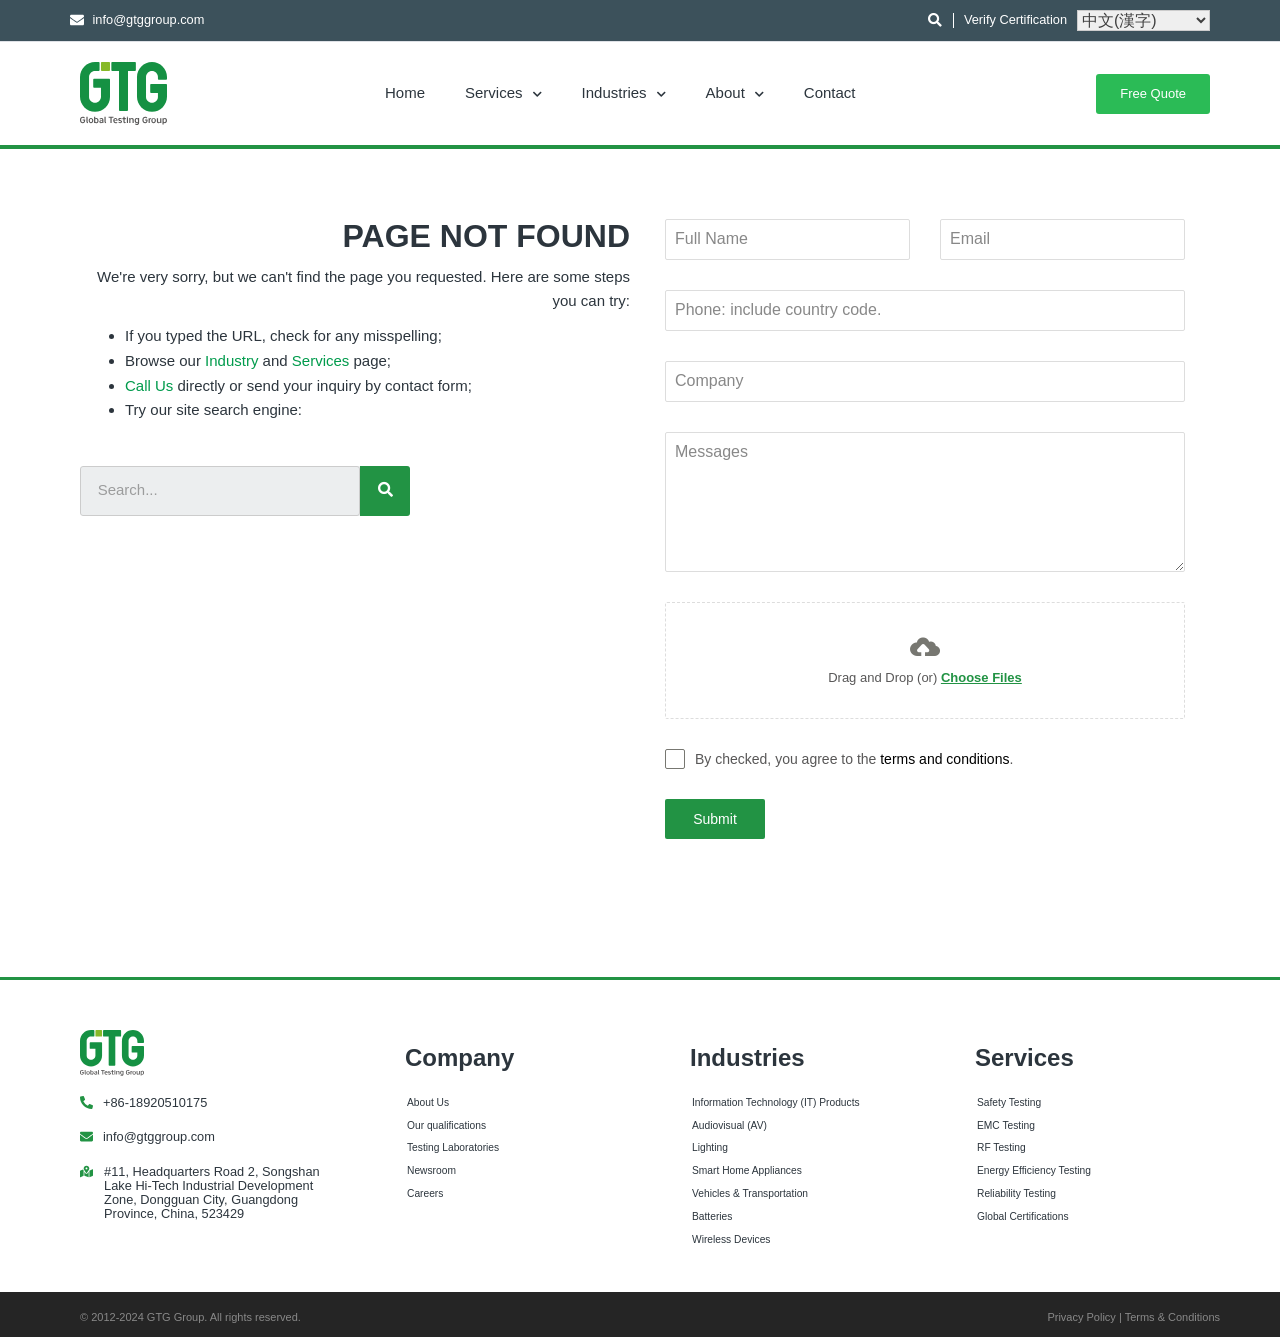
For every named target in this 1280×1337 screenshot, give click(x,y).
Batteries (712, 1208)
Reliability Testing (1016, 1185)
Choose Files (981, 677)
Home (405, 92)
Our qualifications (446, 1117)
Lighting (710, 1139)
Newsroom (431, 1162)
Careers (425, 1185)
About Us (428, 1094)
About (735, 92)
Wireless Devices (731, 1231)
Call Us (149, 385)
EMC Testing (1006, 1117)
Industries (624, 92)
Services (503, 92)
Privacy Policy (1081, 1309)
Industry (231, 360)
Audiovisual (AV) (729, 1117)
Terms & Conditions (1172, 1309)
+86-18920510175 (155, 1094)
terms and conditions (944, 759)
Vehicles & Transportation (750, 1185)
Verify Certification (1015, 19)
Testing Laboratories (453, 1139)
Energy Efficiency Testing (1034, 1162)
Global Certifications (1023, 1208)
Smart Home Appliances (747, 1162)
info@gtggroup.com (159, 1128)
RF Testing (1001, 1139)
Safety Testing (1009, 1094)
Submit (715, 819)
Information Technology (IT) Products (776, 1094)
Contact (830, 92)
